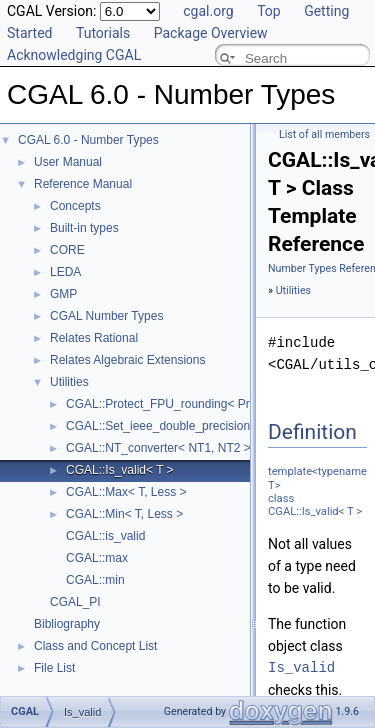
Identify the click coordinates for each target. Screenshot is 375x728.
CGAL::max (97, 558)
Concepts (75, 206)
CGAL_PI (75, 602)
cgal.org (208, 11)
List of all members (324, 134)
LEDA (65, 272)
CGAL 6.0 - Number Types (88, 140)
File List (54, 668)
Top (269, 11)
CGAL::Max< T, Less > (126, 492)
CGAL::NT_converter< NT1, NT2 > (158, 448)
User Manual (68, 162)
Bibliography (67, 624)
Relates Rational (94, 338)
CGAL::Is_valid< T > (120, 470)
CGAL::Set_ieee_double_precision (158, 426)
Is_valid (301, 667)
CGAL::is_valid (105, 536)
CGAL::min (95, 580)
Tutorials (103, 33)
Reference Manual (83, 184)
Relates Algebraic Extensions (127, 360)
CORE (67, 250)
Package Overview (211, 33)
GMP (63, 294)
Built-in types (84, 228)
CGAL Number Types (106, 316)
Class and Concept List (95, 646)
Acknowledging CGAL (74, 55)
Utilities (69, 382)
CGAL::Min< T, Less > (124, 514)
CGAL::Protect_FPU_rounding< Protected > (182, 404)
